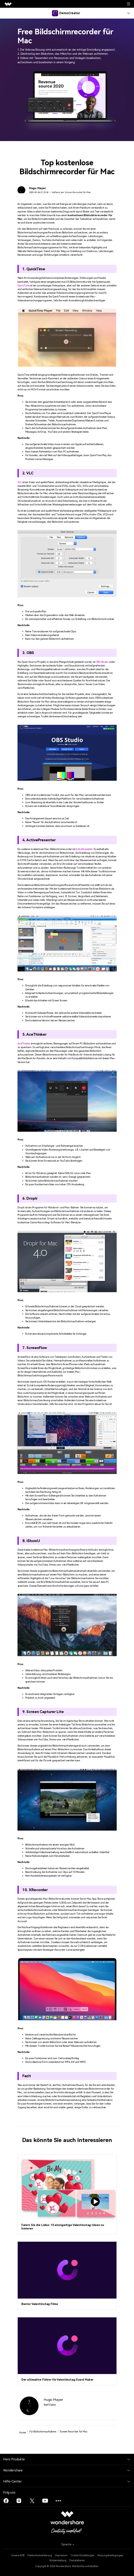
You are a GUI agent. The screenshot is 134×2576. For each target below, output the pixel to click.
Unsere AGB (17, 2555)
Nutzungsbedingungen (110, 2555)
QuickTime (24, 285)
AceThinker (24, 1043)
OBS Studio (102, 661)
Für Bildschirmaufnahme (42, 2431)
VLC (20, 482)
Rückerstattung (58, 2560)
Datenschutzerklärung (39, 2555)
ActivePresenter (84, 849)
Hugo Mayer (37, 188)
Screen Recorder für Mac (78, 192)
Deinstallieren (77, 2560)
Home (22, 2432)
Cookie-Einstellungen (82, 2555)
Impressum (61, 2555)
